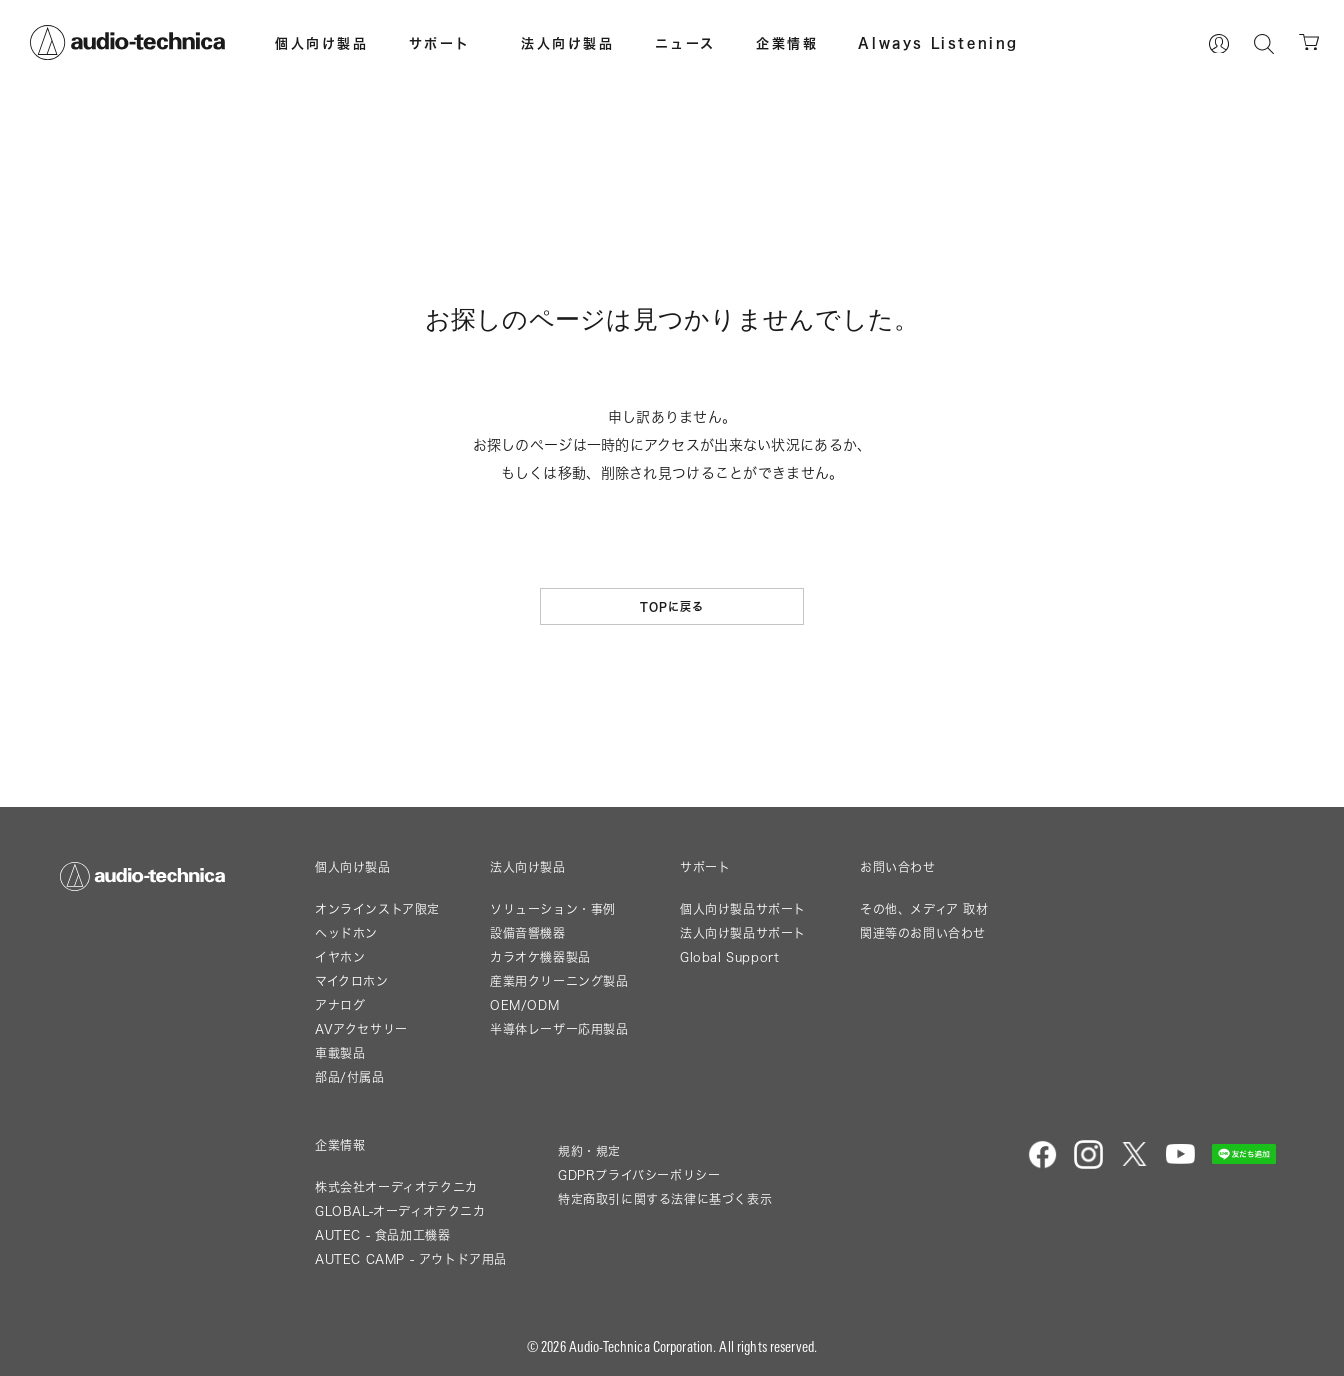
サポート (440, 43)
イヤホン (340, 957)
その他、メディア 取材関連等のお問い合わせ (924, 921)
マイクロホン (352, 981)
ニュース (685, 43)
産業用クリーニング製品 (559, 981)
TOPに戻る (672, 606)
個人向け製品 (322, 43)
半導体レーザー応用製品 (559, 1029)
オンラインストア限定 (377, 909)
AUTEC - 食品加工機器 (382, 1235)
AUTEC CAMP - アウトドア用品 (411, 1259)
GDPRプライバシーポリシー (639, 1175)
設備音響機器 (528, 933)
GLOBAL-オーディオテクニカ (400, 1211)
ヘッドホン (346, 933)
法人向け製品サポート (743, 933)
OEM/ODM (524, 1005)
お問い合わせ (898, 868)
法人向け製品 (568, 43)
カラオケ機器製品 (540, 957)
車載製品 (340, 1053)
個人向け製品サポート (743, 909)
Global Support (729, 957)
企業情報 (787, 43)
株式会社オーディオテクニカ (396, 1187)
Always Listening (938, 43)
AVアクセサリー (361, 1029)
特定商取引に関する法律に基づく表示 (665, 1199)
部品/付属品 (350, 1077)
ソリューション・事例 (553, 909)
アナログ (340, 1005)
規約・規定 (589, 1151)
